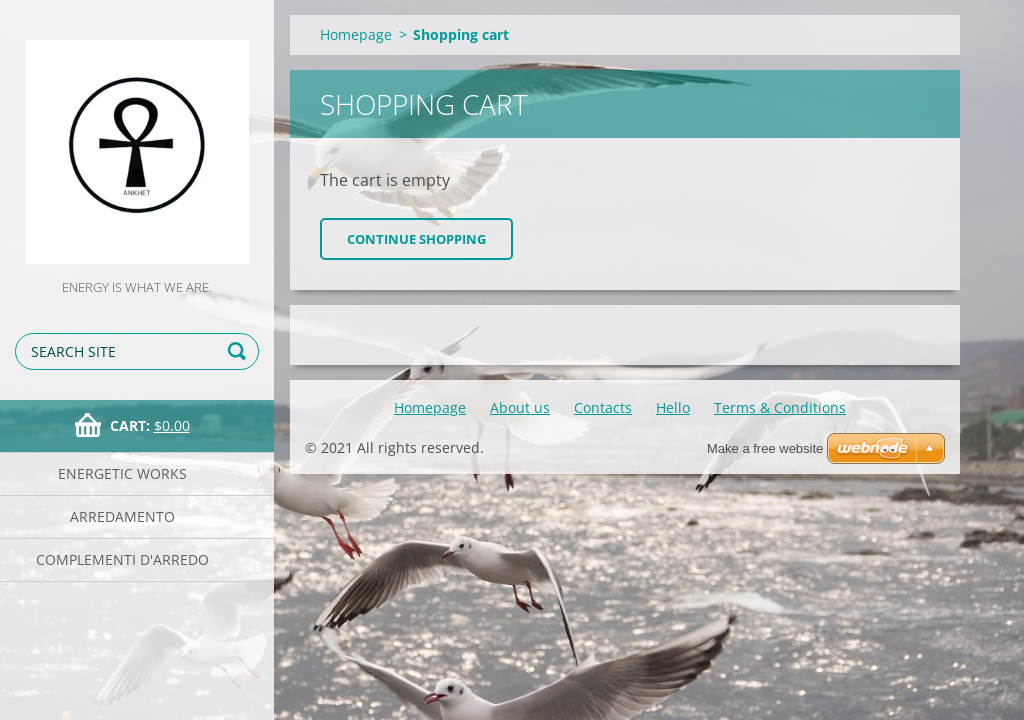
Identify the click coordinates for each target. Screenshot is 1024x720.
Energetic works (122, 473)
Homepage (356, 34)
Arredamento (122, 516)
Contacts (603, 407)
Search (240, 351)
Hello (673, 407)
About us (520, 407)
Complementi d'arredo (122, 559)
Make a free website (765, 448)
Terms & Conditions (780, 407)
